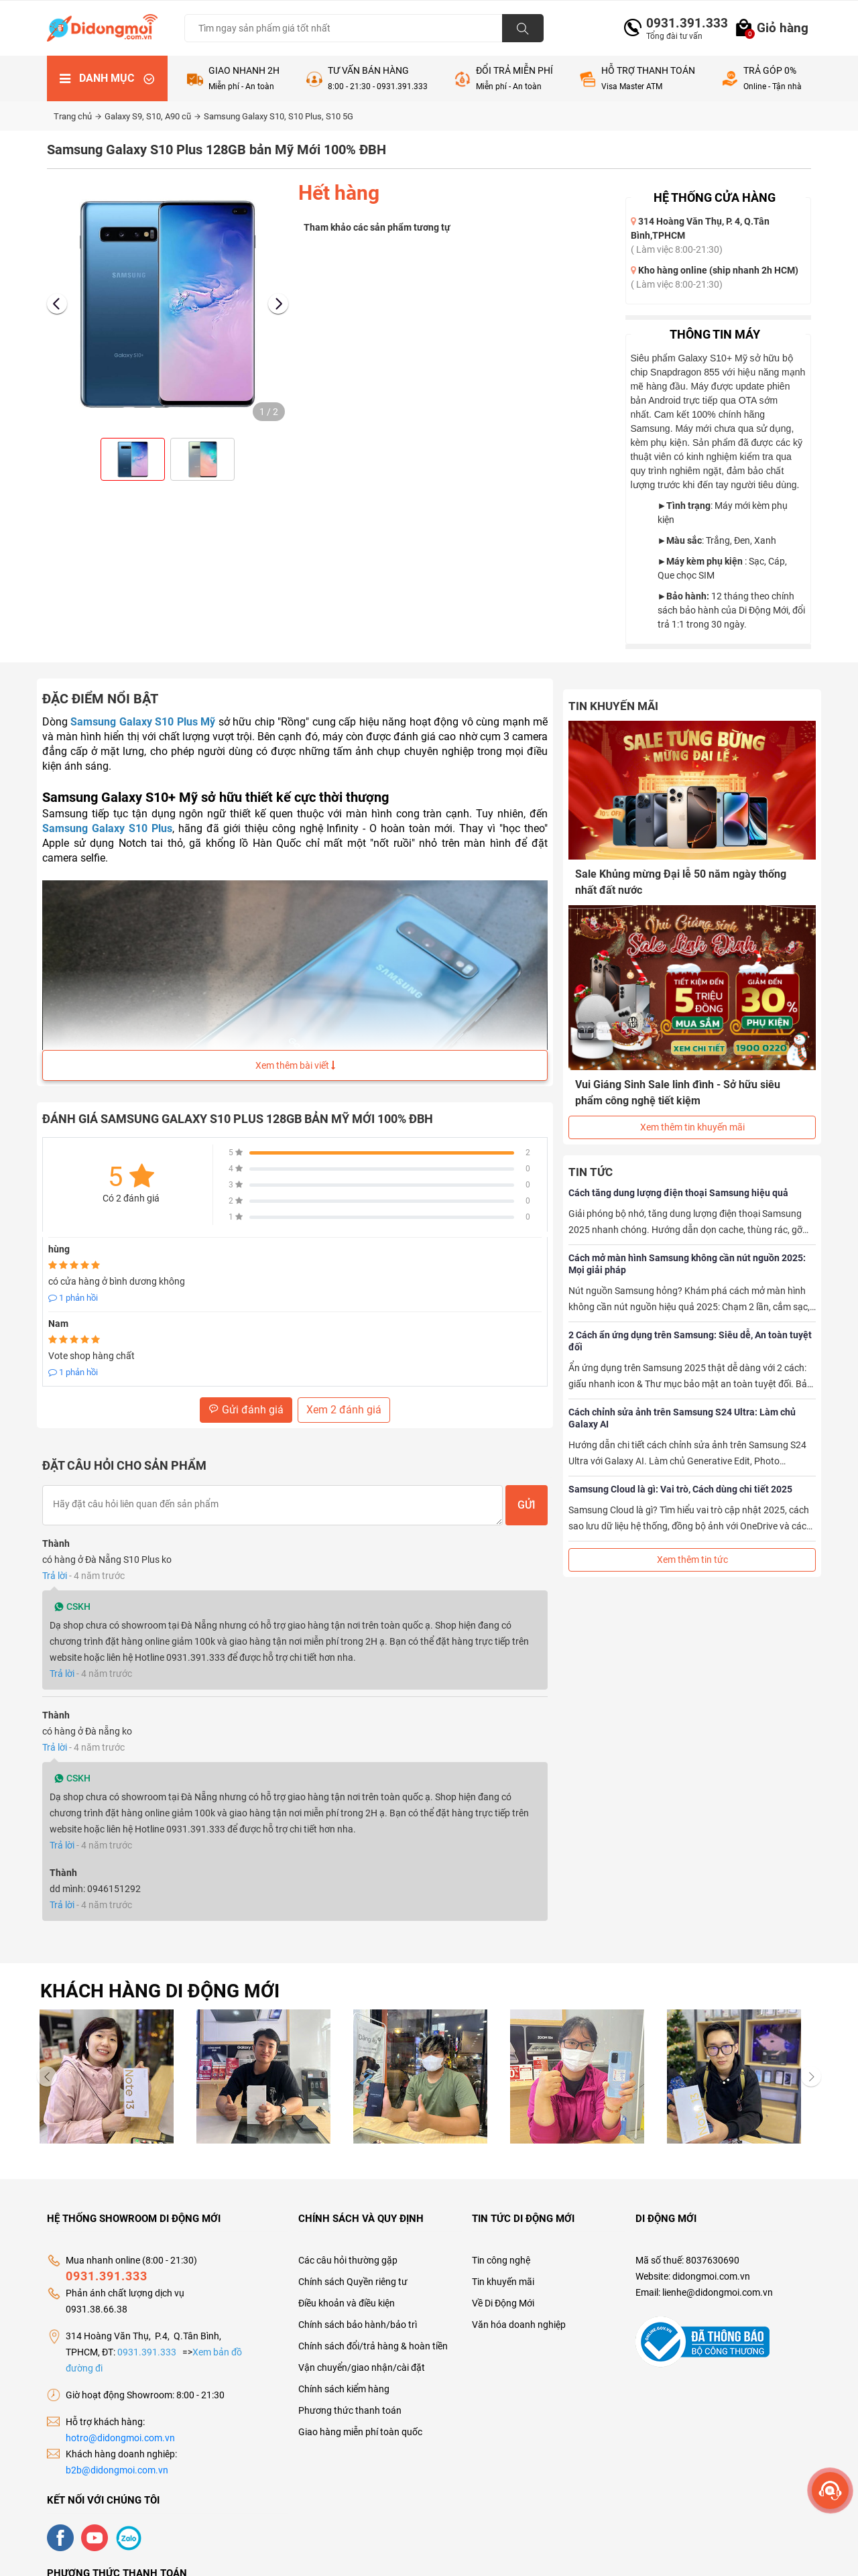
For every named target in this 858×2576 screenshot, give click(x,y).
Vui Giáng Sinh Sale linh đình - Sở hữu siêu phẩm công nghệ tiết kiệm (677, 1092)
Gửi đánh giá (246, 1409)
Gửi (526, 1505)
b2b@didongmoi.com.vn (117, 2470)
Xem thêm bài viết (295, 1065)
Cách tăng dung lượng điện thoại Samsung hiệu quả (678, 1192)
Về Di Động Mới (503, 2303)
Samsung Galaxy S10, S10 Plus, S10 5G (278, 116)
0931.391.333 (681, 23)
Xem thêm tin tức (692, 1559)
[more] (830, 2490)
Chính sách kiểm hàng (343, 2389)
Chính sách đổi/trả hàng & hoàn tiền (373, 2346)
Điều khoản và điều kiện (346, 2303)
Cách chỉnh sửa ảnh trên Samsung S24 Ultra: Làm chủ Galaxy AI (682, 1418)
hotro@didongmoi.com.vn (120, 2438)
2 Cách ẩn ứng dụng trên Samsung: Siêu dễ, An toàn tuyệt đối (690, 1341)
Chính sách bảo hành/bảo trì (357, 2324)
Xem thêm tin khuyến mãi (692, 1127)
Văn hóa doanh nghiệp (519, 2324)
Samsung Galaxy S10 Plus (107, 828)
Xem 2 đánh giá (343, 1409)
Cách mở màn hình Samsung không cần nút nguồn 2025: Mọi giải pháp (687, 1263)
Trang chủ (77, 116)
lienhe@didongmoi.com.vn (717, 2292)
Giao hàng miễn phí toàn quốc (360, 2431)
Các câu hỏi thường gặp (347, 2260)
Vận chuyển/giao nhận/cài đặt (361, 2367)
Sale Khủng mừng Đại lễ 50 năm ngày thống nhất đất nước (680, 882)
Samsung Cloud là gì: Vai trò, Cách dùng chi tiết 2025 (680, 1489)
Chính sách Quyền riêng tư (353, 2281)
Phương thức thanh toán (350, 2410)
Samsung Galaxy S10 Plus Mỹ (142, 721)
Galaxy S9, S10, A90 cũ (152, 116)
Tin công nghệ (501, 2260)
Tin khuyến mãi (503, 2281)
